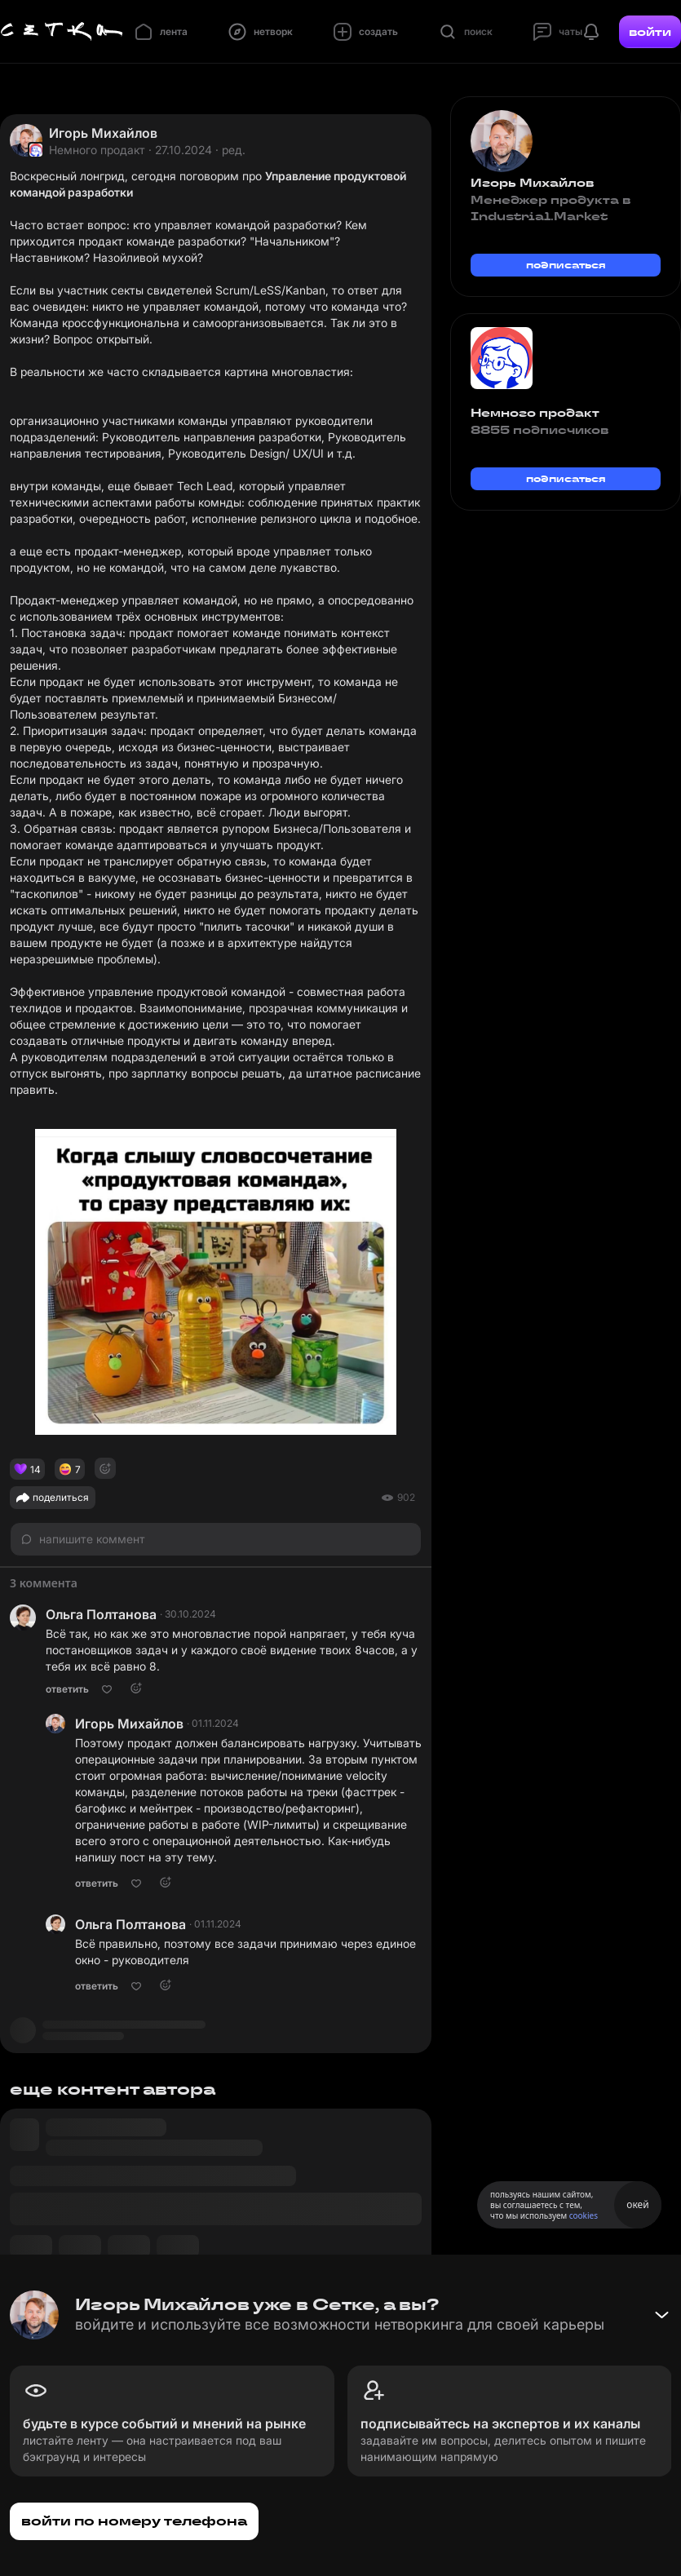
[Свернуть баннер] (661, 2315)
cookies (583, 2215)
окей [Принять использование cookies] (637, 2204)
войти (650, 32)
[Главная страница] (62, 32)
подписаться (566, 265)
